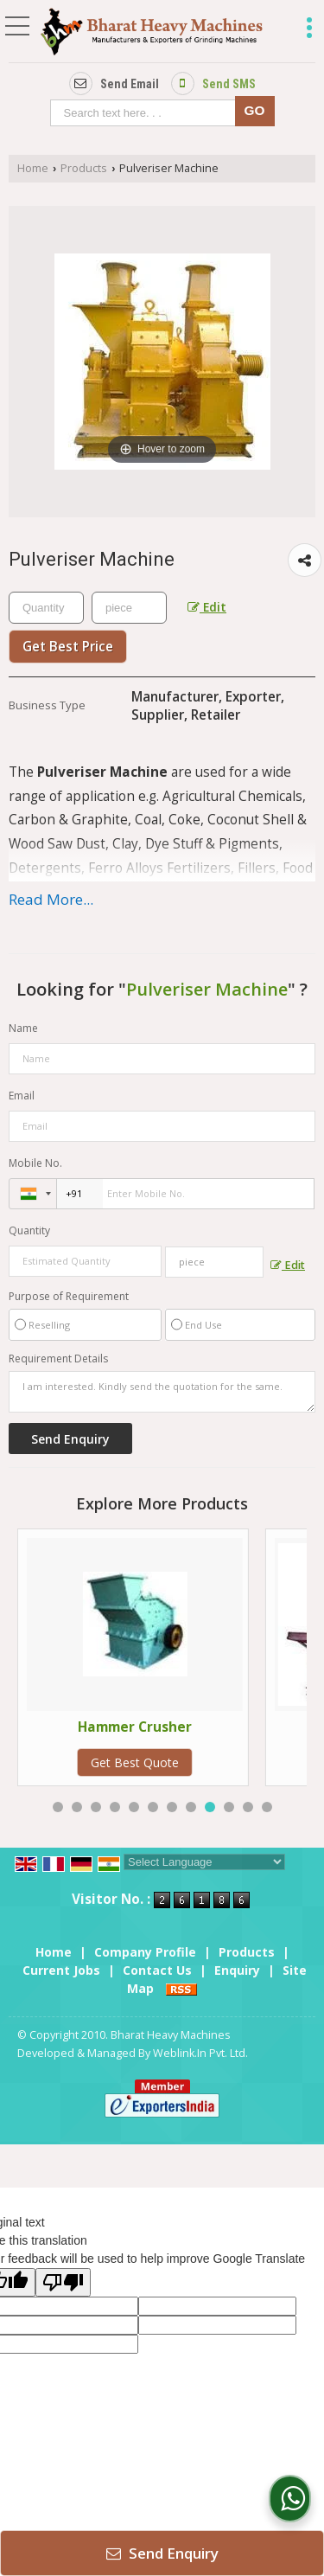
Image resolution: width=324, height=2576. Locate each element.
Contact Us (157, 1970)
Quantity (29, 1230)
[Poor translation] (63, 2282)
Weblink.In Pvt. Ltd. (200, 2053)
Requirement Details (58, 1359)
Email (22, 1095)
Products (83, 168)
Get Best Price (67, 647)
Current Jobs (61, 1970)
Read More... (51, 899)
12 (267, 1807)
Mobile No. (35, 1163)
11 (248, 1807)
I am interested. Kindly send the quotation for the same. (162, 1392)
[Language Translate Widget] (204, 1862)
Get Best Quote (188, 1762)
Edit (206, 607)
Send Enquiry (162, 2553)
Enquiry (237, 1970)
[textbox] (146, 112)
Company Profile (145, 1952)
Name (23, 1028)
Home (32, 168)
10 (229, 1807)
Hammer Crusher (188, 1727)
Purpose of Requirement (69, 1297)
